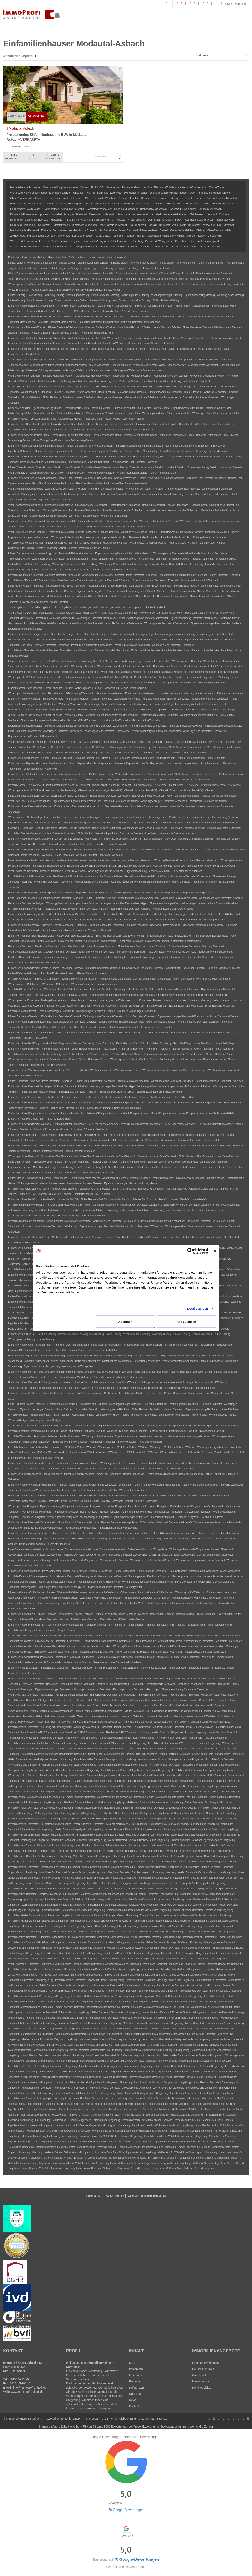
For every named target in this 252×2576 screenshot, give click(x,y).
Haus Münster (96, 650)
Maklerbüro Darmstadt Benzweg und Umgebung (133, 1947)
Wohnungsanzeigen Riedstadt (24, 919)
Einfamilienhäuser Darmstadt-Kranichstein (57, 1640)
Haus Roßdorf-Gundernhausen (192, 305)
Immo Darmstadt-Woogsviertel (109, 1549)
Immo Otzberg (119, 300)
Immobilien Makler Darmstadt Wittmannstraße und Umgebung (155, 2007)
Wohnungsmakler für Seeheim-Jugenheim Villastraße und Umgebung (129, 2130)
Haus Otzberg (35, 295)
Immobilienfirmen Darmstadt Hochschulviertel (162, 1694)
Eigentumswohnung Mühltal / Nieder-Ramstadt (102, 591)
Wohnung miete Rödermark (216, 1000)
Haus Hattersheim (159, 1032)
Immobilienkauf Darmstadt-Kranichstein (56, 1646)
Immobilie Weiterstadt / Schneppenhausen (174, 359)
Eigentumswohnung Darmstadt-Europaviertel (32, 736)
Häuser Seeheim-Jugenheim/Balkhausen (57, 451)
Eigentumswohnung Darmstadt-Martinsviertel (194, 618)
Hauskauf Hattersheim (35, 1038)
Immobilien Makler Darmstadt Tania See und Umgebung (172, 1845)
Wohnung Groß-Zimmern (61, 741)
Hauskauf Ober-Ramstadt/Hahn (25, 1350)
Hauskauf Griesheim (64, 392)
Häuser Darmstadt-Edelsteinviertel (75, 935)
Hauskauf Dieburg (46, 1334)
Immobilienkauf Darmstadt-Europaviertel (66, 725)
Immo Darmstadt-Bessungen (92, 634)
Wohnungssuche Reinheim (184, 1404)
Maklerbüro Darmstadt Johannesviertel (71, 1700)
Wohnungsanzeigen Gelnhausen (213, 978)
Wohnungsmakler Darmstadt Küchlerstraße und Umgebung (198, 1872)
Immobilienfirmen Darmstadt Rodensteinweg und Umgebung (87, 2007)
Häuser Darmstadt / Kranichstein (25, 661)
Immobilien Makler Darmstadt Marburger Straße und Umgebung (167, 1942)
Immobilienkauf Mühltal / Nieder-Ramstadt (195, 585)
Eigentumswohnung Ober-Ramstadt (71, 1167)
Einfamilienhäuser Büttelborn (23, 758)
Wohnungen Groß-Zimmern (207, 741)
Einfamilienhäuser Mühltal (70, 413)
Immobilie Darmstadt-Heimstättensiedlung (115, 569)
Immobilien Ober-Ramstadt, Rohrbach (88, 461)
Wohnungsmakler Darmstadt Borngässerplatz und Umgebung (171, 1759)
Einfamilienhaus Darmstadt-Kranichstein (56, 1651)
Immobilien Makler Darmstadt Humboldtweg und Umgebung (40, 1915)
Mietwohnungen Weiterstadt (99, 704)
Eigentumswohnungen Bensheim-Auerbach (211, 865)
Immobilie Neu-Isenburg (176, 1538)
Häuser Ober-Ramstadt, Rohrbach (151, 456)
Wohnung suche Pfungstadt (23, 1506)
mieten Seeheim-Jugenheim (60, 833)
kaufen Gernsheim (230, 1570)
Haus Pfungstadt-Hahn (58, 1118)
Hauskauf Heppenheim (127, 763)
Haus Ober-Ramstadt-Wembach (49, 483)
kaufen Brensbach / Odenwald (76, 844)
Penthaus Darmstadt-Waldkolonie (65, 1204)
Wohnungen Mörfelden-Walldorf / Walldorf (172, 1447)
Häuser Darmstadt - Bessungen (25, 1678)
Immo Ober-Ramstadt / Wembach (95, 526)
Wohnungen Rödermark (143, 1011)
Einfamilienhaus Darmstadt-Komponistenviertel (98, 278)
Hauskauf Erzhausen (81, 1667)
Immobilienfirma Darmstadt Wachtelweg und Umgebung (92, 1818)
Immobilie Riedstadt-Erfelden (34, 332)
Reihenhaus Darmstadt (20, 946)
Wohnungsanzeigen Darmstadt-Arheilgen (221, 898)
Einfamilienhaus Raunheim (86, 1048)
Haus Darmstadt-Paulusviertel (125, 1662)
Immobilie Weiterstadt (52, 693)
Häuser (91, 257)
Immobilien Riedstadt (98, 914)
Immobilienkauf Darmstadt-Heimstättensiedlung (163, 558)
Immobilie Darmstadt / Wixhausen (26, 1221)
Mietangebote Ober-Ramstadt (108, 1167)
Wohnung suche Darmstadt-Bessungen (173, 645)
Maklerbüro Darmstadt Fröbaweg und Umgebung (169, 1963)
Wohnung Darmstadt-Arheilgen (63, 903)
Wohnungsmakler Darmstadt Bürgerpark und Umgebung (65, 1813)
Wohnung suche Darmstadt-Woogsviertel (122, 1560)
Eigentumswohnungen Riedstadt (180, 914)
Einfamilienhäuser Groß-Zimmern (205, 747)
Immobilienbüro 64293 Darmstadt (39, 1732)
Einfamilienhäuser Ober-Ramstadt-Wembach (32, 478)
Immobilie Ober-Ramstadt (203, 1167)
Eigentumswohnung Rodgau (174, 1414)
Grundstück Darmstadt (100, 957)
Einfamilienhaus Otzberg (166, 300)
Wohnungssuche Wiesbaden (169, 1436)
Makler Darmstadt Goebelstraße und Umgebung (205, 2060)
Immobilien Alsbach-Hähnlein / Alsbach (121, 1054)
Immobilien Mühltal (18, 418)
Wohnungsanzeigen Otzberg (166, 295)
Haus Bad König (182, 1043)
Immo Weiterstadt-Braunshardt (160, 343)
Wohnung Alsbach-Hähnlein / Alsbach (180, 1059)
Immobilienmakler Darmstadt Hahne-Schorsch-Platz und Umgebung (204, 1791)
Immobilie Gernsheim (100, 1570)
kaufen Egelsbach (155, 607)
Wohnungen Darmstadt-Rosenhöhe (53, 881)
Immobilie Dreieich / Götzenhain (194, 1495)
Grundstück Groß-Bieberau (203, 1188)
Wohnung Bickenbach (55, 510)
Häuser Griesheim (30, 397)
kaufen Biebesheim (215, 1474)
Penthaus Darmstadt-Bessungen (51, 645)
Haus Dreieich (72, 467)
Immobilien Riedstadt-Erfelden (134, 327)
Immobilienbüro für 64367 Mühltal (192, 2120)
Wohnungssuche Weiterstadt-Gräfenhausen (112, 1592)
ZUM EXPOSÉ (101, 157)
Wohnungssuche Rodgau (222, 1414)
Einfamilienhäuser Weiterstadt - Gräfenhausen (185, 779)
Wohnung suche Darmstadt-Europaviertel (205, 731)
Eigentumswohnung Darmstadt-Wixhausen (64, 795)
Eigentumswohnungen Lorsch (62, 1463)
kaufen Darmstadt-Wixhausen (183, 795)
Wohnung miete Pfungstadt (36, 1511)
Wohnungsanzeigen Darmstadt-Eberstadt (75, 1021)
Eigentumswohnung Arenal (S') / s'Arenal (192, 790)
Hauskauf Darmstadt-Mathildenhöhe (140, 322)
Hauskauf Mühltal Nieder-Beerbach (39, 1377)
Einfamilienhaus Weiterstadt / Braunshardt (157, 1484)
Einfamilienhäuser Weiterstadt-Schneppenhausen (34, 1382)
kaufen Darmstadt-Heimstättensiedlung (29, 564)
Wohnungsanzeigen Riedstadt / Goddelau (162, 994)
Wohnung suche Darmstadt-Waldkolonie (44, 1210)
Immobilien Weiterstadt (169, 693)
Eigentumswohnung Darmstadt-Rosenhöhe (146, 881)
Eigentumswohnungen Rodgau (112, 1414)
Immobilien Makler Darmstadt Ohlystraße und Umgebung (120, 2087)
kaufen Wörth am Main (59, 1070)
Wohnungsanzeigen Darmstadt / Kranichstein (146, 661)
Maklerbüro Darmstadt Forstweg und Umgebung (99, 1856)
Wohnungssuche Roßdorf (88, 688)
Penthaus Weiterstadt (153, 698)
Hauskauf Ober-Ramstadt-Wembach (116, 478)
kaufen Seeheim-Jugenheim (128, 822)
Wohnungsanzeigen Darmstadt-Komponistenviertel (35, 284)
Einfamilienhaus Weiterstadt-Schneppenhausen (189, 1387)
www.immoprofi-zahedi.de (27, 2391)
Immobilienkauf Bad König (80, 1043)
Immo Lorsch (15, 1468)
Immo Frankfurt (229, 1425)
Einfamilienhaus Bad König (130, 1043)
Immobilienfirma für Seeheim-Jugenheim (119, 2109)
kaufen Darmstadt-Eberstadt (161, 1021)
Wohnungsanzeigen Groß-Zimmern (27, 741)
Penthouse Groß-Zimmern (70, 752)
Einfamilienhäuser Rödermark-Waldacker (30, 1124)
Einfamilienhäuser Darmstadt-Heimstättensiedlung (176, 564)
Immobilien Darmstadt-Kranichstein (115, 1635)
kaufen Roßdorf (123, 677)
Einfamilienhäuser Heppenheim (40, 768)
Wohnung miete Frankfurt (148, 1425)
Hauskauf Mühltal (93, 418)
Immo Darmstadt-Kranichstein (167, 1651)
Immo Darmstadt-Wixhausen (113, 806)
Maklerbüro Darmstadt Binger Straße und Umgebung (188, 1904)
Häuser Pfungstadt (110, 1511)
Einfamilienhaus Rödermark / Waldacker (77, 849)
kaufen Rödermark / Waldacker (156, 849)
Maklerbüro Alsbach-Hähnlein (39, 1716)
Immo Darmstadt (158, 946)
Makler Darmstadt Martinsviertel (111, 1700)
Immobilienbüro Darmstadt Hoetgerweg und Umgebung (160, 1920)
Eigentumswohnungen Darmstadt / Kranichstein (33, 671)
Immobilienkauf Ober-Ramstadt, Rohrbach (43, 461)
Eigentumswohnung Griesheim (165, 392)
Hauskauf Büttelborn (74, 758)
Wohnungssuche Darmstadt (182, 951)
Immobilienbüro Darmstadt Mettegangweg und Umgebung (39, 2098)
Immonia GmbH (70, 2418)
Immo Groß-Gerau (53, 1393)
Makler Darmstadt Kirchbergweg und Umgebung (150, 1818)
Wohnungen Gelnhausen (55, 984)
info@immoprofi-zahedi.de (30, 2387)
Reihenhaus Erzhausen (154, 1667)
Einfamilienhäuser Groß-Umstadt (25, 1237)
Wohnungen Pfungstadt (88, 1506)
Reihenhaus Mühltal (19, 408)
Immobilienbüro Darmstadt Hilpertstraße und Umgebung (57, 2017)
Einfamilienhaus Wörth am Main (208, 1070)
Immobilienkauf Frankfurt (44, 1431)
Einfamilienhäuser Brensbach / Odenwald (30, 838)
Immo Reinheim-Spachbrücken (159, 1102)
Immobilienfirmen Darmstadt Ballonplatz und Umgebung (162, 1775)
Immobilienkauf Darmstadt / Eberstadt (28, 580)
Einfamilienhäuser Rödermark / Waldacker (31, 849)
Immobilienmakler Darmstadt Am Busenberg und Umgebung (157, 2050)
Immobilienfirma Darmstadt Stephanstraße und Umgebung (136, 1974)
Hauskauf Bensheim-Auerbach (169, 865)
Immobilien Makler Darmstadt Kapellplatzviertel (214, 1694)
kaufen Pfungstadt (213, 1506)
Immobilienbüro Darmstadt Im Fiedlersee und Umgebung (210, 1990)
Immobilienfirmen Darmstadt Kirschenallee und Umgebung (100, 1942)
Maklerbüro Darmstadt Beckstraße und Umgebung (65, 2001)
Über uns (135, 2393)
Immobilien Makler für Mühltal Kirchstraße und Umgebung (184, 2168)
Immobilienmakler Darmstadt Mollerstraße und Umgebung (58, 2012)
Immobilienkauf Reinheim (93, 1404)
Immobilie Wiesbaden (19, 1436)
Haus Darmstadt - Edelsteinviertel (109, 1140)
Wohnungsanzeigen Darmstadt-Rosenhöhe (98, 881)
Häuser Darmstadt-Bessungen (24, 634)
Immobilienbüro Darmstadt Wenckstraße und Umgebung (108, 1969)
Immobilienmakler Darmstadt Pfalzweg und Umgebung (178, 1764)
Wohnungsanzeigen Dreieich (132, 472)
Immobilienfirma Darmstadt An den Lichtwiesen (167, 1705)
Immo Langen (167, 262)
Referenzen (136, 2387)
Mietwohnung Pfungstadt (197, 1511)
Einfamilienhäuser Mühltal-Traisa (25, 348)
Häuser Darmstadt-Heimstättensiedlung (29, 553)
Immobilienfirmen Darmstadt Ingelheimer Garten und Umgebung (135, 1770)
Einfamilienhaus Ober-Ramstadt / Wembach (127, 521)
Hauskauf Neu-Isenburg (32, 1544)
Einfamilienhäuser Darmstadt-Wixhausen (30, 806)
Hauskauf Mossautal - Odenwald (106, 924)
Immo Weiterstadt (125, 704)
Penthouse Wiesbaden (46, 1436)
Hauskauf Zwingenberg (87, 1361)
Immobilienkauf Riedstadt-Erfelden (97, 327)
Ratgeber (135, 2381)
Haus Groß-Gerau (161, 1393)
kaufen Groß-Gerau (207, 1393)
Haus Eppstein (185, 892)
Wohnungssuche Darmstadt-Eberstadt (198, 1021)
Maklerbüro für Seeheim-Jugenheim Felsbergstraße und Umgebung (154, 2163)
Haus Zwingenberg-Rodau (78, 440)
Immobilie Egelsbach (86, 607)
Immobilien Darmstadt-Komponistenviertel (125, 273)
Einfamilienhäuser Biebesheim (24, 1474)
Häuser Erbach (148, 1097)
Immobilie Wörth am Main (174, 1070)
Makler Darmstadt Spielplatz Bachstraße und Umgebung (138, 1840)
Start (132, 2362)
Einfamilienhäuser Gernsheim (24, 1570)
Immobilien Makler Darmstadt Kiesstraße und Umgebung (133, 1850)
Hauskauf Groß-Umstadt (118, 1237)
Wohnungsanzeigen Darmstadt (25, 951)
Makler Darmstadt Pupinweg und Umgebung (213, 1861)
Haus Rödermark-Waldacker (103, 1124)
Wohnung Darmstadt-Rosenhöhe (147, 876)
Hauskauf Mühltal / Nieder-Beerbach (78, 1619)
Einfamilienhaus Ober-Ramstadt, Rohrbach (134, 461)
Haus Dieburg (15, 1328)
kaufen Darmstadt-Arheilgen (94, 908)
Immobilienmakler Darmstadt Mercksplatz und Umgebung (171, 1926)
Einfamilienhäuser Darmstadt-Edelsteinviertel (119, 935)
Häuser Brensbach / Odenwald (159, 838)
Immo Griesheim (192, 392)
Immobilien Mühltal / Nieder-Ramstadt (65, 585)
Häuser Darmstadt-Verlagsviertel (74, 1522)
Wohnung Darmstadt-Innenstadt (25, 488)
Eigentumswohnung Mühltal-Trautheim (118, 715)
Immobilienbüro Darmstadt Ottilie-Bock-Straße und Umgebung (116, 2028)
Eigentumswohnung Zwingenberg (42, 1366)
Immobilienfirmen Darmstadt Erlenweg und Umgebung (99, 1920)
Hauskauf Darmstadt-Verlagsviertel (43, 1527)
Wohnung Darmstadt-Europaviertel (108, 725)
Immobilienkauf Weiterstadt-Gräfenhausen (146, 1597)
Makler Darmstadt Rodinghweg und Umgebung (142, 2093)
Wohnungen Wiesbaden (102, 1441)
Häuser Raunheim (182, 1048)
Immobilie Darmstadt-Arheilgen (25, 908)
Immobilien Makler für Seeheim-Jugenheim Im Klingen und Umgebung (94, 2082)
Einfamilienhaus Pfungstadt (137, 1511)
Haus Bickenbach (31, 510)
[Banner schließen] (214, 1250)
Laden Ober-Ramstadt (231, 1167)
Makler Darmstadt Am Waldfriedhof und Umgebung (76, 1990)
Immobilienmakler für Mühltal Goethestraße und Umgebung (84, 2163)
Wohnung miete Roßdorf (21, 677)
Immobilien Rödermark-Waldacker (89, 1129)
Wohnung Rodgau (18, 1420)
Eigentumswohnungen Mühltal (187, 408)
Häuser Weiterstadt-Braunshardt (189, 338)
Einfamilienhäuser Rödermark (63, 1005)
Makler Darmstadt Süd (137, 1710)
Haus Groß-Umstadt (57, 1237)
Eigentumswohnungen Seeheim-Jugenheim (87, 822)
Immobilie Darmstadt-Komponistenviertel (98, 289)
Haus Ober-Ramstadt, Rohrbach (113, 456)
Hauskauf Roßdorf (103, 677)
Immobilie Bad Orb (68, 1199)
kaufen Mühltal (182, 413)
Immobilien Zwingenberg (147, 1361)
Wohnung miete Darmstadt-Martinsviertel (166, 623)
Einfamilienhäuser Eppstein (23, 892)
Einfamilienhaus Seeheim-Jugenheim (97, 833)
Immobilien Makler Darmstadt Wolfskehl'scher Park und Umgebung (184, 1743)
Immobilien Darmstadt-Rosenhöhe (64, 876)
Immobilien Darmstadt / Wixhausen (206, 1221)
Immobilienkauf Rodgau (144, 1414)
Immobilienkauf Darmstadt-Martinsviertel (46, 623)
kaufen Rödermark (118, 1011)
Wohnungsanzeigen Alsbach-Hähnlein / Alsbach (34, 1059)
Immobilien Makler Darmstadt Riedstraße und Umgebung (196, 1958)
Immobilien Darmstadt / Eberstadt (69, 580)
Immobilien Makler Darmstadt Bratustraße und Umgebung (58, 1985)
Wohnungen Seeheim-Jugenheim (105, 817)
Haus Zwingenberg (18, 1355)
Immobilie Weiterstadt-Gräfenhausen (57, 1597)
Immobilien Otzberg (139, 300)
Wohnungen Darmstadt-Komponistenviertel (143, 284)
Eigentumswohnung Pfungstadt (57, 1506)
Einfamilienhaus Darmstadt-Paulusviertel (193, 1657)
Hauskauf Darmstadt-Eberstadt (156, 1027)
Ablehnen (125, 1322)
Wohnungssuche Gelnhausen (24, 984)
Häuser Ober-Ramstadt (174, 1167)
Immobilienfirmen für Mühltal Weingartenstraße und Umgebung (117, 2168)
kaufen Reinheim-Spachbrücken (83, 1108)
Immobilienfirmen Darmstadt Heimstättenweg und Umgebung (54, 2087)
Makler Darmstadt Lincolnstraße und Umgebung (165, 1894)
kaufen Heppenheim (153, 763)
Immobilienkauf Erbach (125, 1097)
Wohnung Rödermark (33, 1005)
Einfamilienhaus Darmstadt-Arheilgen (131, 908)
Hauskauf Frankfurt (94, 1431)
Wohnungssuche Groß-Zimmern (127, 747)
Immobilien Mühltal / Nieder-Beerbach (115, 1614)
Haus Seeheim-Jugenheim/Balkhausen (102, 451)
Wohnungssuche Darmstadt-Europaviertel (107, 731)
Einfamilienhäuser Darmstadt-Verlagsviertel (31, 1522)
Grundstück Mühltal (43, 413)
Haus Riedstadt (16, 914)
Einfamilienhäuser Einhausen (24, 1533)
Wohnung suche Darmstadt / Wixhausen (114, 1221)
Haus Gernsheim (178, 1570)
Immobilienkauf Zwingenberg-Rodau (71, 435)
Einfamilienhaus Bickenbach (125, 505)
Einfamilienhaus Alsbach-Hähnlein (65, 531)
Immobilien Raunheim (158, 1048)
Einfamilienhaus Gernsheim (151, 1570)
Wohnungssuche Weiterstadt (199, 693)
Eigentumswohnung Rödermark (186, 1005)
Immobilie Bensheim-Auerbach (48, 865)
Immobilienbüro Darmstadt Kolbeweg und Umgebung (69, 1958)
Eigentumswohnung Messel (85, 1177)
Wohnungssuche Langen (144, 262)
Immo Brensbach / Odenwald (110, 844)
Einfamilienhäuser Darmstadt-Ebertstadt (72, 424)
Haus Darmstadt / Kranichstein (52, 666)
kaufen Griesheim (86, 392)
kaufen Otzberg (16, 300)
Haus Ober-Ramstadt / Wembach (57, 526)
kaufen (101, 257)
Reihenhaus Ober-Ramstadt (98, 1172)
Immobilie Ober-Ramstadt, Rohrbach (192, 456)
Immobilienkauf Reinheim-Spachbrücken (118, 1102)
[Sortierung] (220, 55)
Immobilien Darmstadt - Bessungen (106, 1689)
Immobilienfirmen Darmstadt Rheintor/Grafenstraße (202, 1721)
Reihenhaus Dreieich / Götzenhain (40, 1501)
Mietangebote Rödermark (55, 1000)
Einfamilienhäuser (18, 257)
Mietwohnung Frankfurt (206, 1425)
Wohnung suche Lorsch (183, 1468)
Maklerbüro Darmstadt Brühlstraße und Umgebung (132, 1953)
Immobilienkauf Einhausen (168, 1533)
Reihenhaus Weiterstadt (230, 693)
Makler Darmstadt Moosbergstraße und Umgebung (122, 2001)
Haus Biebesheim (52, 1474)
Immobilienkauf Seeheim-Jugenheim (165, 822)
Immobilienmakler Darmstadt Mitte (198, 1700)
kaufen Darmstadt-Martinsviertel (25, 628)
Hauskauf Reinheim (211, 1404)
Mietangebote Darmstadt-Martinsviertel (76, 612)
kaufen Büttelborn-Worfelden (48, 1151)
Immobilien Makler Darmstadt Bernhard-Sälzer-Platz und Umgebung (170, 1797)
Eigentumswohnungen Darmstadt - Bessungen (60, 1689)
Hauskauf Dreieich (175, 467)
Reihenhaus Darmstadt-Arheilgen (26, 903)
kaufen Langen (67, 262)
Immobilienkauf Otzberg (40, 300)
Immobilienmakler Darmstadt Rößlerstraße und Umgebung (39, 1824)
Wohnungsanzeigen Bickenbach (25, 505)
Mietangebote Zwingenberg (117, 1361)
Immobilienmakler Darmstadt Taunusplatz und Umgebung (105, 1759)
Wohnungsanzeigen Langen (42, 262)
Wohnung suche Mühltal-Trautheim (199, 715)
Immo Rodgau (199, 1414)
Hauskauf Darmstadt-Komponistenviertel (172, 273)
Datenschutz (146, 2418)
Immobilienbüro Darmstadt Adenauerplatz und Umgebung (104, 1867)
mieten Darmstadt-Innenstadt (123, 494)
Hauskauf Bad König (53, 1043)
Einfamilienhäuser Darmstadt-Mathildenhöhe (32, 316)
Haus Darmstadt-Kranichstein (95, 1646)
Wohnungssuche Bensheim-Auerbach (28, 871)
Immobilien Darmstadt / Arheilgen (38, 1091)
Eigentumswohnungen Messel (120, 1183)
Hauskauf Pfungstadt (211, 1517)
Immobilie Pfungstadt (114, 1506)
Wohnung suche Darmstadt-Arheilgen (138, 898)
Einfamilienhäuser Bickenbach (91, 505)
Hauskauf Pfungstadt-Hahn (133, 1113)
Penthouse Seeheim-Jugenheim (186, 817)
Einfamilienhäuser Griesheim (58, 397)
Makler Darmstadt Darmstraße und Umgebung (156, 1937)
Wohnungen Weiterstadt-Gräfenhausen (101, 1597)
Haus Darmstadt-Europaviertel (24, 731)
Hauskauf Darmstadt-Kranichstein (154, 1635)
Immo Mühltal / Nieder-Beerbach (75, 1614)
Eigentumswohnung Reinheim (201, 1409)
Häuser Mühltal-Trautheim (146, 720)
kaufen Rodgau (61, 1414)
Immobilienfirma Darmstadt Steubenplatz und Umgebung (71, 1953)
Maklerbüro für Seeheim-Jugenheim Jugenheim (120, 2103)
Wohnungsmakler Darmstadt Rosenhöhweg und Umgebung (123, 1985)
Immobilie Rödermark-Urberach (58, 973)
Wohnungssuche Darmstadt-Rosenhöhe (106, 876)
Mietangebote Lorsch (35, 1468)
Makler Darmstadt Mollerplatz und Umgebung (122, 1764)
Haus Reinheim (16, 1404)
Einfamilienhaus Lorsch (205, 1463)
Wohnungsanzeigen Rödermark (56, 1011)
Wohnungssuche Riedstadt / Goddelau (178, 989)
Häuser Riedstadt (108, 919)
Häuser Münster (210, 650)
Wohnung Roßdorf (168, 682)
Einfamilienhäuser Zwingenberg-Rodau (29, 435)
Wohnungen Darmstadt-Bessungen (134, 639)
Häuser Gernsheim (125, 1570)
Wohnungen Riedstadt (55, 919)
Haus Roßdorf (54, 682)
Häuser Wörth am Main (146, 1070)
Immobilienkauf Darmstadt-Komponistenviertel (76, 273)
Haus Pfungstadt (89, 1511)
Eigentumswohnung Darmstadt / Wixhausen (162, 1221)
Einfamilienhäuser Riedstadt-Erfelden (203, 327)
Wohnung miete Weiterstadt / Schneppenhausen (214, 365)
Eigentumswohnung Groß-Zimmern (166, 747)
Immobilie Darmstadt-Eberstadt (48, 1027)
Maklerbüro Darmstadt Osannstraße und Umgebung (149, 2060)
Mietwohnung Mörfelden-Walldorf (207, 375)
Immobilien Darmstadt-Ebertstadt (135, 429)
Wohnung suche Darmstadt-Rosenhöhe (189, 876)
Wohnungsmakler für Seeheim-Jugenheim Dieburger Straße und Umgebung (105, 2157)
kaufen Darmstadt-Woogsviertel (41, 1560)
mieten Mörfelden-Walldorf (44, 381)
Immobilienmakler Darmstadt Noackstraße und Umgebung (201, 2093)
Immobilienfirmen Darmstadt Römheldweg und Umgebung (74, 1931)
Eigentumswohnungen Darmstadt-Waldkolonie (189, 1204)
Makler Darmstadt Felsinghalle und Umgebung (141, 1791)
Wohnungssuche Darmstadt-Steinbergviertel (62, 1587)
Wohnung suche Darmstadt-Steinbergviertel (121, 1576)
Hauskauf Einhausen (120, 1533)
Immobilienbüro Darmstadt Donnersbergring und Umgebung (40, 1845)
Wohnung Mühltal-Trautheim (79, 715)
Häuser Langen (16, 262)
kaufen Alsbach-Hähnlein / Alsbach (216, 1054)
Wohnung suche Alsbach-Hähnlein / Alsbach (74, 1054)
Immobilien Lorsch (34, 1463)
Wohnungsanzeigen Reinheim (125, 1404)
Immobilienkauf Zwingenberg (82, 1355)
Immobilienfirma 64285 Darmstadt (132, 1727)
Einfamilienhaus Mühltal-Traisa (24, 354)
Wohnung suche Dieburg (136, 1334)
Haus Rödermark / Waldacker (71, 854)
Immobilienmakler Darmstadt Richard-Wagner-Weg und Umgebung (44, 2028)
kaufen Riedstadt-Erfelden (167, 327)
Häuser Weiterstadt (215, 704)
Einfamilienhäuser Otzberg (105, 295)
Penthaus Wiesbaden (150, 1441)
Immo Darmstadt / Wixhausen (147, 1226)
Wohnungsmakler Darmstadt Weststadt (195, 1716)
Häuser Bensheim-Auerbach (187, 871)
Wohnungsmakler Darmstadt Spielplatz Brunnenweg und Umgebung (99, 1877)
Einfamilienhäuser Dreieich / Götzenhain (115, 1495)
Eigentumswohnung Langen (93, 262)
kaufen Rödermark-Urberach (23, 973)
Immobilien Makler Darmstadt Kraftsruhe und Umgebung (119, 1786)
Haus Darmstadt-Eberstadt (82, 1027)
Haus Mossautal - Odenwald (23, 930)
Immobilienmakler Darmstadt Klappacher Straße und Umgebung (89, 1980)
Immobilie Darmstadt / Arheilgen (194, 1086)
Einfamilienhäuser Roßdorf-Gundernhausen (31, 305)
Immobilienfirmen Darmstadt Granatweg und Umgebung (182, 2028)
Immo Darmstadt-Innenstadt (156, 494)
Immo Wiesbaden (127, 1441)
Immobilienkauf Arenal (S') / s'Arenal (111, 785)
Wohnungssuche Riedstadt (41, 914)
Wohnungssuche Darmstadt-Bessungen (43, 639)
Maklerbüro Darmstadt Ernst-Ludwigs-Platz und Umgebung (53, 1926)
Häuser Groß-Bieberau (150, 1188)
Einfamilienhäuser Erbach (22, 1097)
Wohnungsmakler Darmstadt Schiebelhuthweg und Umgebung (197, 1915)
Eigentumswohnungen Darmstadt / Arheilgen (219, 1081)
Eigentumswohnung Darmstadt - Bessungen (185, 1689)
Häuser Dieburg (46, 1339)
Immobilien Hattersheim (218, 1032)
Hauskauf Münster (18, 655)
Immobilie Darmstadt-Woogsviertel (81, 1554)
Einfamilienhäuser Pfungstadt (186, 1506)
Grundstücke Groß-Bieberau (94, 1188)
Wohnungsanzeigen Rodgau (45, 1420)
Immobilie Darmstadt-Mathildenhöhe (57, 322)
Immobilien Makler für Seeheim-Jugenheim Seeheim (67, 2109)
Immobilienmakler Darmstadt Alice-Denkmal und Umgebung (54, 1754)
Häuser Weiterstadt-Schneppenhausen (51, 1387)
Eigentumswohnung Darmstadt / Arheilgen (159, 1091)
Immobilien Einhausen (95, 1533)
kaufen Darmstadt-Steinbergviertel (57, 1581)
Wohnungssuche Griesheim (36, 392)
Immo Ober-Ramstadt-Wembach (129, 483)
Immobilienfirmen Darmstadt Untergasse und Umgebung (103, 2098)
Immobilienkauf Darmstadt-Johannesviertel (219, 1296)
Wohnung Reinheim (172, 1409)
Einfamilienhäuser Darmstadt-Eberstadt (29, 1021)
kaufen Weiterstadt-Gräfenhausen (148, 1603)
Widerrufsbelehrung (123, 2418)
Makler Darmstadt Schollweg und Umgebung (209, 1802)
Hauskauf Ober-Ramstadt (104, 1161)
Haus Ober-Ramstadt (19, 1161)
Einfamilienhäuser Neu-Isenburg (89, 1538)
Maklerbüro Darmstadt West (125, 1705)
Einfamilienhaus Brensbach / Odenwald (76, 838)
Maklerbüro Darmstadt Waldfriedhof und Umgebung (86, 1791)
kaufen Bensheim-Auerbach (95, 860)
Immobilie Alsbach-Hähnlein (176, 537)
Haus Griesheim (106, 392)
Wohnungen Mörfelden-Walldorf (170, 375)
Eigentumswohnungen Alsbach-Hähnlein (181, 531)
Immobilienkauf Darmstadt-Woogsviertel (29, 1565)
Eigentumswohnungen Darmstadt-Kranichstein (107, 1640)
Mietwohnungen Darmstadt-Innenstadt (84, 494)
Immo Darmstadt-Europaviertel (185, 725)
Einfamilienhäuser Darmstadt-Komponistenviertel (91, 284)
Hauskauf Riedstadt (190, 919)
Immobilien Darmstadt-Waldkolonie (87, 1210)
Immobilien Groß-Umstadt (200, 1237)
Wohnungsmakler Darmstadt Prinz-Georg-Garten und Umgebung (186, 1834)
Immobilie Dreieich (76, 472)
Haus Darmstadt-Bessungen (208, 639)
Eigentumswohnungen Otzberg (71, 300)
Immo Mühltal (144, 408)
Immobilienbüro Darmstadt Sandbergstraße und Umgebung (139, 1910)
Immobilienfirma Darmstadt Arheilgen (28, 1700)
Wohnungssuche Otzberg (135, 295)
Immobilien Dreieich (231, 467)
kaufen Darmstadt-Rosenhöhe (188, 881)
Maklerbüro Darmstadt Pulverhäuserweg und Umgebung (133, 2077)
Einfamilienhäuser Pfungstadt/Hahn (27, 1624)
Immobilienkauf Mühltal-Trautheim (203, 709)
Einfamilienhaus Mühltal (76, 408)
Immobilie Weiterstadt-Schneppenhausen (139, 1387)
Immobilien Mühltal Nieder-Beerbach (125, 1377)
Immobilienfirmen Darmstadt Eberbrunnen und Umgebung (168, 1867)
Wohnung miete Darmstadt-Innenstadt (41, 494)
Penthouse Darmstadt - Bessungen (63, 1678)
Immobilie (61, 257)
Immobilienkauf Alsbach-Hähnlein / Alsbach (85, 1059)
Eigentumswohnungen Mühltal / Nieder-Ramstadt (183, 596)
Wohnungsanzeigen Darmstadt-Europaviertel (156, 731)
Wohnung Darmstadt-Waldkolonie (172, 1210)
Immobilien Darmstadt (72, 946)
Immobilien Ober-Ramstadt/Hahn (71, 1344)
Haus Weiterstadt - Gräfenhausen (140, 779)
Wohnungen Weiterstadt (127, 698)
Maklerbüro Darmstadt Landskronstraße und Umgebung (153, 2023)
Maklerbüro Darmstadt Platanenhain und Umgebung (155, 1802)
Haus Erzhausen (130, 1667)
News (132, 2400)
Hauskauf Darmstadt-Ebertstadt (152, 424)
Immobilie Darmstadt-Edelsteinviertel (181, 941)
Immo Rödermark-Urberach (68, 968)
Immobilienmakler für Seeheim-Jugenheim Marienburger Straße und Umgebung (162, 2141)
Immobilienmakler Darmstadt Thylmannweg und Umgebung (203, 1840)
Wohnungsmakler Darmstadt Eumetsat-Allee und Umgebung (40, 1861)
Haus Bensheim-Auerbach (22, 860)
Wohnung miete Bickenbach (84, 515)
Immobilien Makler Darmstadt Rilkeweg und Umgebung (38, 1920)
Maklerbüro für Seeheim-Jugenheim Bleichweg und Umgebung (86, 2120)
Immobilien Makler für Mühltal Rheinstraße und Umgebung (175, 2136)
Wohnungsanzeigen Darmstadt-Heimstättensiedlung (60, 558)
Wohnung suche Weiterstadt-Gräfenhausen (198, 1592)
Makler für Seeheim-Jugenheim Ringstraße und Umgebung (85, 2141)
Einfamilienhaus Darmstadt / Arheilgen (94, 1081)
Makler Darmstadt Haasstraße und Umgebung (191, 2077)
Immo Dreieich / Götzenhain (108, 1501)
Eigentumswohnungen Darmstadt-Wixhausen (77, 801)
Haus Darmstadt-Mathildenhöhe (122, 316)
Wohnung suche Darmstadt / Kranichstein (123, 671)
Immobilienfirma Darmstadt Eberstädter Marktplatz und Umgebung (133, 1813)
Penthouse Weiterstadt (77, 698)
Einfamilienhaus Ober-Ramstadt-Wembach (162, 478)
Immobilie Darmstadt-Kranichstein (206, 1646)
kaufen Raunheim (203, 1048)
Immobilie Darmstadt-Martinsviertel (123, 623)
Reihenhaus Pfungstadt (65, 1511)
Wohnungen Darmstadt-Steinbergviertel (98, 1581)
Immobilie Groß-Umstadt (146, 1237)
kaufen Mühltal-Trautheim (125, 709)
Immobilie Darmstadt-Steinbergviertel (28, 1576)
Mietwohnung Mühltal (19, 413)
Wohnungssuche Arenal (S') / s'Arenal (66, 790)
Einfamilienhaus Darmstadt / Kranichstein (175, 666)
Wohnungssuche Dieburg (22, 1339)
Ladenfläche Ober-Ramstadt (120, 1156)
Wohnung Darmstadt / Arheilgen (71, 1086)
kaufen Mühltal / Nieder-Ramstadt (136, 596)
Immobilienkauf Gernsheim (203, 1570)
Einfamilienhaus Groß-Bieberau (60, 1188)
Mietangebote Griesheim (110, 397)
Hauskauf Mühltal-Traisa (161, 348)
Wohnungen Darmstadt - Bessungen (210, 1684)
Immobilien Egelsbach (41, 607)
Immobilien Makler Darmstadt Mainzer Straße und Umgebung (190, 2055)
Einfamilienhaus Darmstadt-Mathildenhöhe (201, 316)
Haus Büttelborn (121, 758)
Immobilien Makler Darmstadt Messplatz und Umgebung (202, 1770)
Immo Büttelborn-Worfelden (80, 1151)
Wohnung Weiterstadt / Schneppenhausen (31, 359)
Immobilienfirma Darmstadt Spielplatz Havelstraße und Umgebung (122, 1904)
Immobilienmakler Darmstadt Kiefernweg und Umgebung (109, 2039)
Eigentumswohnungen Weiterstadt (210, 698)
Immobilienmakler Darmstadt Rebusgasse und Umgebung (118, 1883)
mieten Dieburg (182, 1334)
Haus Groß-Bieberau (176, 1188)
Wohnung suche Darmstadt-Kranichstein (30, 1635)
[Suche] (166, 3)
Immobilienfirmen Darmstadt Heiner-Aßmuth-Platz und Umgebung (194, 1754)
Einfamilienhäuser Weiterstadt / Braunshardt (31, 1484)
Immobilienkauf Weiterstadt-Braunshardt (44, 343)
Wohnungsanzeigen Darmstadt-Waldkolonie (31, 1215)
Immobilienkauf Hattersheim (79, 1032)
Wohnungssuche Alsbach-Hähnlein (149, 542)
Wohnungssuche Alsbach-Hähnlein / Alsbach (134, 1059)
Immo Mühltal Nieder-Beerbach (151, 1371)
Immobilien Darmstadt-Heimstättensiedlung (113, 558)
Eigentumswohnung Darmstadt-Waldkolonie (81, 1215)
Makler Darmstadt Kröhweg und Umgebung (219, 1856)
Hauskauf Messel (92, 1183)
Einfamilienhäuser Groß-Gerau (24, 1393)
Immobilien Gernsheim (75, 1570)
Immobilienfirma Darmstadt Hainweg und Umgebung (104, 1861)
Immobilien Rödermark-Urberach (102, 968)
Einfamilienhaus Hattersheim (23, 1032)
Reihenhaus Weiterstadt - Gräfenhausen (168, 774)
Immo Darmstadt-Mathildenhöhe (159, 316)
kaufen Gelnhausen (183, 978)
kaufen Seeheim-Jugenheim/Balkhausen (186, 445)
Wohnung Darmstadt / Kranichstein (100, 661)
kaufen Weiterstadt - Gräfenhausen (58, 779)
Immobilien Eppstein (121, 892)
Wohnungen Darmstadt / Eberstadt (199, 580)
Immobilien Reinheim (87, 1409)
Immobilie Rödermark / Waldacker (193, 849)
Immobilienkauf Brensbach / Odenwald (120, 838)
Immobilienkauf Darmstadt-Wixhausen (109, 795)
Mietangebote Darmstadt (127, 957)
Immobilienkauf (38, 257)
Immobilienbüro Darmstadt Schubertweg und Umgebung (71, 1850)
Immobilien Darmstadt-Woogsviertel (79, 1560)
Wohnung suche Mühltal (205, 413)
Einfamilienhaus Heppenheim (24, 763)
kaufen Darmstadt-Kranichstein (132, 1651)
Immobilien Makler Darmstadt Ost (90, 1705)
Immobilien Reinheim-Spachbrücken (44, 1108)
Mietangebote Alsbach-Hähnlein (210, 537)
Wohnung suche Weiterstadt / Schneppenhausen (159, 365)
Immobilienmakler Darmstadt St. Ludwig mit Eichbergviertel (40, 1727)
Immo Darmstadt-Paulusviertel (91, 1662)
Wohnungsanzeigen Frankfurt (55, 1425)
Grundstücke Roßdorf (145, 677)
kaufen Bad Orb (47, 1199)
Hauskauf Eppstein (164, 892)
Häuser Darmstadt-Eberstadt (23, 1016)
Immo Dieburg (113, 1334)
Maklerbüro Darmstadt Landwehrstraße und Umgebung (38, 2050)
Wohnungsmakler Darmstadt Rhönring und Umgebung (37, 1775)
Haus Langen (134, 268)
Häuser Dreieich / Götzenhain (141, 1501)
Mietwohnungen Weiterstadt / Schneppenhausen (34, 370)
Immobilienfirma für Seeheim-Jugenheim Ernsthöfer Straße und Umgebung (188, 2157)
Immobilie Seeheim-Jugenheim (204, 822)
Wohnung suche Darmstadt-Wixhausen (29, 801)
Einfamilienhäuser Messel (190, 1177)
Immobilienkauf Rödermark (22, 1011)
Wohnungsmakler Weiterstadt (73, 1716)
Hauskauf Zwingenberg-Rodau (212, 435)
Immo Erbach (166, 1097)
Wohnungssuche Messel (115, 1177)
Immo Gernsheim (51, 1570)
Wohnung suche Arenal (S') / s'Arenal (221, 785)
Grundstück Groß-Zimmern (137, 752)
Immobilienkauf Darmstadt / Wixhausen (56, 1226)
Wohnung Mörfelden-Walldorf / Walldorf (181, 1452)
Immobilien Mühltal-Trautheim (94, 709)
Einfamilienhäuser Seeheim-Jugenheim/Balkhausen (36, 445)
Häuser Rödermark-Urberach (92, 973)
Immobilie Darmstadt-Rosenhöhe (26, 876)
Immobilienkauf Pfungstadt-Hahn (98, 1113)
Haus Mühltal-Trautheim (21, 709)
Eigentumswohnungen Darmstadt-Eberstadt (180, 1016)
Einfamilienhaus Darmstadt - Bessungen (167, 1684)
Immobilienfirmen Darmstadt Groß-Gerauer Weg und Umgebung (120, 2055)
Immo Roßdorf (138, 688)
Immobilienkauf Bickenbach (84, 510)
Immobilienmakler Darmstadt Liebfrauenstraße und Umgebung (160, 1856)
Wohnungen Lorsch (77, 1468)
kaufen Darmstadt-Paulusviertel (152, 1657)
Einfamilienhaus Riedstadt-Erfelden (27, 327)
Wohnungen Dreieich (152, 467)
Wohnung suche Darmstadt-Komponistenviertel (204, 278)
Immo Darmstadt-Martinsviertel (86, 623)
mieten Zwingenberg (62, 1361)
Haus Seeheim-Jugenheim (106, 828)
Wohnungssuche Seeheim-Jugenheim (28, 817)
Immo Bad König (105, 1043)
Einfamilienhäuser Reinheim (62, 1404)
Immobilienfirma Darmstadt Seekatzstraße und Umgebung (39, 1856)
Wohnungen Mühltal (134, 418)
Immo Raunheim (224, 1048)
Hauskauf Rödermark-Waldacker (216, 1124)
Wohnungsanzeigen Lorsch (136, 1468)
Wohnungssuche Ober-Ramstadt (63, 1172)
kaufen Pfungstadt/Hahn (99, 1624)
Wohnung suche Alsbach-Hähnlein (26, 531)
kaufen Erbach (46, 1097)
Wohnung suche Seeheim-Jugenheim (42, 822)
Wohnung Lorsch (89, 1463)
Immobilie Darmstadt (44, 957)
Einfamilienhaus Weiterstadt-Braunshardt (30, 338)
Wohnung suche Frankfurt (178, 1425)
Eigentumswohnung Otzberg (199, 295)
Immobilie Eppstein (98, 892)
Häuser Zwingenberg (213, 1355)
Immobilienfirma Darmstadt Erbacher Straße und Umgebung (174, 2012)
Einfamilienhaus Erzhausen (23, 1667)
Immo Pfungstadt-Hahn (191, 1113)
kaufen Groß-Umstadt (227, 1237)
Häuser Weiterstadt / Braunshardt (199, 1484)
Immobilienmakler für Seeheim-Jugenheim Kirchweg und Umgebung (93, 2125)
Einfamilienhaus (77, 257)
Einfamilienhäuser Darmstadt (184, 946)
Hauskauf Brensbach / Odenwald (195, 838)
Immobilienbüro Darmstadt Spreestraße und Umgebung (69, 1872)
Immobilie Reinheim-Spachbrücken (122, 1108)
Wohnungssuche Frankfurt (22, 1425)
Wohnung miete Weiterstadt (152, 704)
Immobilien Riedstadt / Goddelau (37, 994)
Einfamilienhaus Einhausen (224, 1533)
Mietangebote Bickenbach (59, 505)
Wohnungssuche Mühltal (99, 413)
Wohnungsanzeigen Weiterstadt (39, 704)
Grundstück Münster (47, 650)
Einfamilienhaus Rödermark (220, 1005)
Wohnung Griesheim (215, 392)
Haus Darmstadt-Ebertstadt (101, 429)
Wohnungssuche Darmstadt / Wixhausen (68, 1221)
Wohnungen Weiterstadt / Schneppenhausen (87, 370)
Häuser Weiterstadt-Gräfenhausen (26, 1592)
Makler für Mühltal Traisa (156, 2109)
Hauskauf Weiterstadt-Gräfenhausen (67, 1592)
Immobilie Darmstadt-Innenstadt (182, 488)
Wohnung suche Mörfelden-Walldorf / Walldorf (43, 1452)
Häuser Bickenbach (111, 510)
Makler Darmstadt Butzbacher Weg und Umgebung (49, 2039)
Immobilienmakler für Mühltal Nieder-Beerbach (147, 2120)
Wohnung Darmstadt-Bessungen (132, 645)
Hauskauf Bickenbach (154, 505)
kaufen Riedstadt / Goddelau (73, 994)
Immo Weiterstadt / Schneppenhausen (128, 359)
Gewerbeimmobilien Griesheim (141, 397)
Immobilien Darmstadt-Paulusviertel (75, 1657)
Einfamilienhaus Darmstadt (132, 946)
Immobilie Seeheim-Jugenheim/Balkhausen (89, 445)
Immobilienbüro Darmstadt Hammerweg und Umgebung (69, 1770)
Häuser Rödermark (163, 1000)
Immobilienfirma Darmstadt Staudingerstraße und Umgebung (157, 2033)
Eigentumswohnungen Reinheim (37, 1409)
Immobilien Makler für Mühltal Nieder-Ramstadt (95, 2114)
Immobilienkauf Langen (53, 268)
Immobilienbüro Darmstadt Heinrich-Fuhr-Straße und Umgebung (188, 2066)
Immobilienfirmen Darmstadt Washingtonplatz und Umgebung (99, 1797)
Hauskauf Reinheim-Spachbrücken (75, 1102)
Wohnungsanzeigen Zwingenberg (180, 1361)
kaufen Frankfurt (138, 1431)
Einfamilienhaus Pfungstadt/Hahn (66, 1624)
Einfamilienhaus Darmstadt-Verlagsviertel (162, 1522)
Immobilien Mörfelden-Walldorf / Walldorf (74, 1447)
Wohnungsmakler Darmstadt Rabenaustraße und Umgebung (169, 1996)
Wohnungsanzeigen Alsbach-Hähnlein (106, 537)
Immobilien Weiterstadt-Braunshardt (122, 343)
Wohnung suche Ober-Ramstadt (25, 1172)
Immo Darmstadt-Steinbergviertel (193, 1581)
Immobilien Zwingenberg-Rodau (176, 435)
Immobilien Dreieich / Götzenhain (157, 1495)
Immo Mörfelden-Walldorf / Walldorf (139, 1452)
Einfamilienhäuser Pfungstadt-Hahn (27, 1113)
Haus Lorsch (15, 1463)
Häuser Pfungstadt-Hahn (163, 1113)
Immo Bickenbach (156, 510)
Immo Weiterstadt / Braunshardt (115, 1484)
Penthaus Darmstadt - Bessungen (40, 1684)
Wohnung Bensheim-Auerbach (170, 860)
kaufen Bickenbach (134, 510)
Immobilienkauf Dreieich (126, 467)
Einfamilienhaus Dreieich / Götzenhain (28, 1495)
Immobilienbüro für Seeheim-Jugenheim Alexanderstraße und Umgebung (136, 2147)
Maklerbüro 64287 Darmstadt (168, 1727)
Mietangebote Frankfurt (211, 1431)
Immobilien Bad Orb (120, 1199)
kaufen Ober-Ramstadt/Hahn (217, 1344)
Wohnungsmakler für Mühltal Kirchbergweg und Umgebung (58, 2130)
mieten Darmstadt (203, 957)
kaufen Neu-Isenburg (58, 1544)
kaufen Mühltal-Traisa (217, 348)
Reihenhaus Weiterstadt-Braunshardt (74, 338)
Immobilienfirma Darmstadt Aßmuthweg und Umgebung (71, 2077)
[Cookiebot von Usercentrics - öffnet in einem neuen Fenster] (190, 1251)
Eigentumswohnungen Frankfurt (115, 1425)
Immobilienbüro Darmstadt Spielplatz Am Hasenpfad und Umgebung (188, 1883)
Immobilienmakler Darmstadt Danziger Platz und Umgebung (40, 1807)
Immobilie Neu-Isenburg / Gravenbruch (29, 1269)
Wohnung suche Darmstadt (44, 962)
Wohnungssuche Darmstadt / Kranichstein (194, 661)
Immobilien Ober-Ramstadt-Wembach (89, 483)
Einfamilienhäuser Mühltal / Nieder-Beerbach (32, 1614)
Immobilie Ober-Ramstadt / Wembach (136, 526)
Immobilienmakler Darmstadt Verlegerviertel (99, 1710)
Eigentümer (136, 2375)
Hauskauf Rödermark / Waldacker (119, 849)
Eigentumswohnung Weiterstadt (186, 704)
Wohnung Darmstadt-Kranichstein (131, 1646)
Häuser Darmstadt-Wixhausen (148, 795)
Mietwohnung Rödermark (84, 1000)
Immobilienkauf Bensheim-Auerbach (58, 860)
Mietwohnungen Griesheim (132, 392)
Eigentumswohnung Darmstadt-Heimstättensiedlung (123, 553)
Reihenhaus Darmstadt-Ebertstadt (114, 424)
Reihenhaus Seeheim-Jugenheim (187, 828)
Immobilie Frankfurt (18, 1431)
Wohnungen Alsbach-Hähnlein (67, 537)
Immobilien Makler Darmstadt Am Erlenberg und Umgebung (186, 2017)
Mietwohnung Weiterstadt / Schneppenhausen (80, 359)
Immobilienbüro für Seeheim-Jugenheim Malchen (174, 2103)
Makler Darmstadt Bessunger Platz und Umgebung (126, 1737)
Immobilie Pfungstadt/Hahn (59, 1630)
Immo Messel (60, 1177)
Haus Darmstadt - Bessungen (143, 1689)
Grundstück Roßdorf (122, 682)
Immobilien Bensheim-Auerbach (68, 871)
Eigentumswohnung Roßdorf (201, 677)
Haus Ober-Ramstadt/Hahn (102, 1350)
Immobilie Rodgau (18, 1414)
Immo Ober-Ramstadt (77, 1161)
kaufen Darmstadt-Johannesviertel (26, 1296)
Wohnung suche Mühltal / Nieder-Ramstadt (152, 591)
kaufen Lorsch (57, 1468)
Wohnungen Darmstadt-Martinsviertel (97, 618)
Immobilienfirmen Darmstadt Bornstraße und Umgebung (203, 1910)
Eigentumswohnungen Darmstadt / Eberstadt (183, 575)
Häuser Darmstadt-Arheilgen (100, 898)
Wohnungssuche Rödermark (23, 1000)
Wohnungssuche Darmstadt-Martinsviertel (30, 612)
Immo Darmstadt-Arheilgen (96, 903)
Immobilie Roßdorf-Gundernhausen (76, 305)
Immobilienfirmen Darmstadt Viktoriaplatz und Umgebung (165, 1807)
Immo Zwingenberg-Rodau (107, 435)
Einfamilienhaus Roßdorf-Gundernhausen (125, 311)
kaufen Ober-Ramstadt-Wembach (77, 478)
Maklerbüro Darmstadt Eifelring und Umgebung (47, 1780)
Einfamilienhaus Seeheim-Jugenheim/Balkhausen (152, 451)
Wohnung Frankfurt (117, 1431)
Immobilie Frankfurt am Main (23, 1285)
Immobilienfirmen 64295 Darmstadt (78, 1732)
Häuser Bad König (202, 1043)
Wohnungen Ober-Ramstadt (23, 1156)
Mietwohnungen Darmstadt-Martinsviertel (161, 612)
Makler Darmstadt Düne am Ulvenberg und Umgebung (56, 1883)
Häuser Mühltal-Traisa (110, 348)
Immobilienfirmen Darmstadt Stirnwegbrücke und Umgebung (107, 1845)
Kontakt (134, 2406)
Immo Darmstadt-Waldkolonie (208, 1210)
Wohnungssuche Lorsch (113, 1463)
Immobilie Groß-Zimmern (167, 752)
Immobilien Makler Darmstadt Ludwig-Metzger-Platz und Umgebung (112, 1834)
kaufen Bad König (224, 1043)
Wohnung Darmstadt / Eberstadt (62, 575)
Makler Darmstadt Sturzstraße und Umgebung (116, 2012)
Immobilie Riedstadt (230, 914)
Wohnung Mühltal (101, 408)
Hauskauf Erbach (102, 1097)
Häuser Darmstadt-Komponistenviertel (28, 273)
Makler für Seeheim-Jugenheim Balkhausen (69, 2103)
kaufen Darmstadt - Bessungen (126, 1684)
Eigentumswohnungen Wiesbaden (133, 1436)
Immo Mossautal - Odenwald (178, 924)
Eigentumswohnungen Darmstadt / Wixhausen (104, 1226)
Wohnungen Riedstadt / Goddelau (62, 989)
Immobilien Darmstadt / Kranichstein (167, 671)
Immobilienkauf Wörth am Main (90, 1070)
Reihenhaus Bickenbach (214, 510)
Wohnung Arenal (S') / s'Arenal (151, 790)
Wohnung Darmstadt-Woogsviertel (42, 1554)
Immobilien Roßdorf (145, 682)
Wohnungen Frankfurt (84, 1425)
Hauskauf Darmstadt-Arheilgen (60, 908)
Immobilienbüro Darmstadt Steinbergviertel (113, 1694)
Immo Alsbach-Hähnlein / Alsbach (48, 1064)
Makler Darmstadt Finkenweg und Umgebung (185, 1947)
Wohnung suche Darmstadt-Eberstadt (103, 1016)
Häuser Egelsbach (110, 607)
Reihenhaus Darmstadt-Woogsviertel (147, 1549)
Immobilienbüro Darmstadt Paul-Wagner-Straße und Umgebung (176, 2039)
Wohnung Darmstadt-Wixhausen (121, 801)
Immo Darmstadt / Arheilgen (57, 1081)
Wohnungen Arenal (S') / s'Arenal (26, 790)
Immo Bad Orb (200, 1199)
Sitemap (162, 2418)
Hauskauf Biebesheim (191, 1474)
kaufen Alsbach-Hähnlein (212, 542)
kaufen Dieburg (222, 1334)
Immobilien (136, 2369)
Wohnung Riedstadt (214, 919)
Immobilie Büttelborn (143, 758)
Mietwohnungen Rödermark (90, 1011)
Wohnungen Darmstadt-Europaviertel (63, 731)
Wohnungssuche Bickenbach (183, 510)
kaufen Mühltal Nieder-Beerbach (114, 1371)
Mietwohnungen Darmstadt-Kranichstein (205, 1640)
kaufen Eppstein (48, 892)
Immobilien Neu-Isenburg (56, 1538)
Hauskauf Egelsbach (133, 607)
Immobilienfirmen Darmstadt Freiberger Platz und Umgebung (41, 1834)
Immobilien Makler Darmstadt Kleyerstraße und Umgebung (103, 1996)
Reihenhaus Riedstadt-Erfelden (97, 332)
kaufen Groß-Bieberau (124, 1188)
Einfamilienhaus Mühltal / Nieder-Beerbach (123, 1619)
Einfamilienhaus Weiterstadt (140, 693)
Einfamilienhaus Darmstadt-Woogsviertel (168, 1560)
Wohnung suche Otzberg (230, 295)
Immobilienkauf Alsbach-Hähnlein (26, 542)
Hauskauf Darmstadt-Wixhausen (218, 795)
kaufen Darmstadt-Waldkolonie (101, 1204)
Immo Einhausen (143, 1533)
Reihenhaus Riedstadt (132, 919)
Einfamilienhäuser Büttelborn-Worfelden (29, 1145)
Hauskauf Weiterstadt (178, 698)
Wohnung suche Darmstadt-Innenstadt (65, 488)
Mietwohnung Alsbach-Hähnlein (222, 531)
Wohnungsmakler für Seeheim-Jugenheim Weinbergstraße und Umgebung (162, 2114)
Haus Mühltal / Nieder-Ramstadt (25, 585)
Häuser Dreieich (17, 467)
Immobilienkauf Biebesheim (79, 1474)
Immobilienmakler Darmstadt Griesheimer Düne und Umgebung (161, 1780)
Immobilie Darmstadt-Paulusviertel (54, 1662)
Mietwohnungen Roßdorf (32, 682)
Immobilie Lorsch (138, 1463)
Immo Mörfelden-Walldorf (155, 381)
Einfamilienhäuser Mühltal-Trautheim (56, 709)
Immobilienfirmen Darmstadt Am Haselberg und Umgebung (132, 1958)
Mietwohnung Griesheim (140, 386)
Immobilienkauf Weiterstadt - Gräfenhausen (81, 774)
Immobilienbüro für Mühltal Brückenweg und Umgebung (52, 2168)
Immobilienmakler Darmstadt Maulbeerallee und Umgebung (73, 1910)
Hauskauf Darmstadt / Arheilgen (117, 1091)
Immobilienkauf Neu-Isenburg (206, 1538)
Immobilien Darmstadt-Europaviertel (223, 725)
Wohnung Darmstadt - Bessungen (193, 1678)
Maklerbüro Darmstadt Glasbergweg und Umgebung (109, 1894)
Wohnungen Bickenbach (114, 515)
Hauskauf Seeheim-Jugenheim (67, 817)
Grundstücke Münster (117, 650)
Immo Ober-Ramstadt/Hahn (106, 1344)
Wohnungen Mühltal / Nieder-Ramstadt (149, 585)
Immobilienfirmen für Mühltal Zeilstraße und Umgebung (65, 2147)
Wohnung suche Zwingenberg (78, 1366)
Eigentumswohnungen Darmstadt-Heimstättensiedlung (61, 569)
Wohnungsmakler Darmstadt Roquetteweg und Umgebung (39, 1963)
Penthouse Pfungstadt (33, 1517)
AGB (105, 2418)
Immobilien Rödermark (132, 1005)
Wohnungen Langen (79, 268)
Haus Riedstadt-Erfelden (65, 332)
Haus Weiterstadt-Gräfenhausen (110, 1603)
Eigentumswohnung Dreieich (202, 467)
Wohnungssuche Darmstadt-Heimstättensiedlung (179, 553)
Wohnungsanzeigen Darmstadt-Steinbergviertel (147, 1581)
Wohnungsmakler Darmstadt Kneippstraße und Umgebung (106, 1915)
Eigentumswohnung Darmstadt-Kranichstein (158, 1640)
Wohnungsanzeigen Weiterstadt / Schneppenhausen (58, 365)
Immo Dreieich (54, 467)
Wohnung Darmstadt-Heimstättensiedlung (74, 564)
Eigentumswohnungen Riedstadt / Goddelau (114, 994)
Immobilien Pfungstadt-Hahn (63, 1113)
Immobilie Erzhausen (222, 1667)
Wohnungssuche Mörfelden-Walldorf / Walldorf (123, 1447)
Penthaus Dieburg (202, 1334)
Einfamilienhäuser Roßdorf (58, 688)
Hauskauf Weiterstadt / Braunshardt (77, 1484)
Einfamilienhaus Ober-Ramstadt (195, 1156)
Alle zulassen (186, 1322)
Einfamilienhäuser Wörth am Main (26, 1070)
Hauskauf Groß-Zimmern (177, 741)
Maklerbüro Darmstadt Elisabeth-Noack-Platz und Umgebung (203, 1813)
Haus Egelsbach (18, 607)
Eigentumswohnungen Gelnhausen (152, 978)
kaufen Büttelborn (165, 758)
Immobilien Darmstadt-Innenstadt (106, 488)
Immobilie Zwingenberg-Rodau (140, 435)
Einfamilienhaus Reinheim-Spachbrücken (200, 1102)
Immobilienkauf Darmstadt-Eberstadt (118, 1027)
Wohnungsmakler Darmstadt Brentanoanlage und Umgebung (185, 1786)
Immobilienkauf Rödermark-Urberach (185, 968)
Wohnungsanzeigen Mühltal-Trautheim (162, 709)
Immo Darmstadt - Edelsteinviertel (120, 1134)
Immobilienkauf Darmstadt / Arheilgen (78, 1091)
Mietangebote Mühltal (70, 418)
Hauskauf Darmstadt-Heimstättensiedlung (213, 558)
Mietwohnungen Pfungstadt (94, 1517)
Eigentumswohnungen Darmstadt (97, 951)
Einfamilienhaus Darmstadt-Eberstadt (61, 1016)
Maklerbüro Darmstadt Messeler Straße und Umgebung (85, 2093)
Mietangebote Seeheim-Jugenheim (177, 833)
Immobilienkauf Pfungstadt (168, 1511)
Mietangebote (200, 2381)
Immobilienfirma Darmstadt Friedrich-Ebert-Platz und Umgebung (184, 1824)
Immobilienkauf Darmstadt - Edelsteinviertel (152, 1140)
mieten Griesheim (85, 397)
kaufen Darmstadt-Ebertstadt (186, 424)
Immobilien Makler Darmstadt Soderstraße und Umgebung (138, 1931)
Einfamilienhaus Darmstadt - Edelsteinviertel (32, 1134)
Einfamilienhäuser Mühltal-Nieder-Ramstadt (31, 1247)
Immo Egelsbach (64, 607)
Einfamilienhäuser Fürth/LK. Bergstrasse (30, 1258)
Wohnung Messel (148, 1183)
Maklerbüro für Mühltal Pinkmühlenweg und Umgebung (187, 2152)
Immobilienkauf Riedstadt (71, 914)
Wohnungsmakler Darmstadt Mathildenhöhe (153, 1700)
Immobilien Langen (28, 268)
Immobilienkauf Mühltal (218, 408)
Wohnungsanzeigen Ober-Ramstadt (178, 1161)
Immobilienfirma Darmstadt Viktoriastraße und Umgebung (39, 1937)
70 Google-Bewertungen (125, 2510)
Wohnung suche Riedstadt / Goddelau (135, 989)
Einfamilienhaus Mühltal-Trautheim (159, 715)
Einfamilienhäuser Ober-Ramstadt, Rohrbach (32, 456)
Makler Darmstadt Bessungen (72, 1694)
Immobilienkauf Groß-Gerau (134, 1393)
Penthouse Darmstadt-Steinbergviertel (167, 1576)
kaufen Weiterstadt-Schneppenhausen (94, 1387)
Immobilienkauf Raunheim (55, 1048)
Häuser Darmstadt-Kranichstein (169, 1646)
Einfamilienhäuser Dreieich (96, 467)
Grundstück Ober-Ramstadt (48, 1161)
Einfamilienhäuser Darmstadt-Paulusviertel (31, 1657)
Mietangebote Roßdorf (171, 677)
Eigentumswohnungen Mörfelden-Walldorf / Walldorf (36, 1457)
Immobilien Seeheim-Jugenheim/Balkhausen (139, 445)
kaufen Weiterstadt (101, 698)
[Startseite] (31, 14)
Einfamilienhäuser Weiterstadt (24, 698)
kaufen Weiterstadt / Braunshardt (82, 1490)
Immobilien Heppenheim (55, 763)
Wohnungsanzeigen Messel (32, 1183)
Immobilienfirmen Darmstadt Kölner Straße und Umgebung (120, 2017)
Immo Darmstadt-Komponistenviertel (187, 284)
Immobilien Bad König (159, 1043)
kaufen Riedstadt (121, 914)
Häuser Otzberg (16, 295)
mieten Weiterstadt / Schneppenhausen (110, 365)
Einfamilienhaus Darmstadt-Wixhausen (75, 806)
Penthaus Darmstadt (19, 957)
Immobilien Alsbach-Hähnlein (94, 548)
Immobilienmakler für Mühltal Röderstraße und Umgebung (111, 2136)
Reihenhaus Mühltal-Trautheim (45, 715)
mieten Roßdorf (188, 682)
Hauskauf (120, 257)
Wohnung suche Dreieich (101, 472)
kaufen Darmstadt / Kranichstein (62, 661)
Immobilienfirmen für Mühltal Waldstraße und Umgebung (162, 2125)
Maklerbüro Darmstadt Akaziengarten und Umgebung (68, 1737)
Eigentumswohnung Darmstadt (215, 951)
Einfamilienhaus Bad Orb (94, 1199)
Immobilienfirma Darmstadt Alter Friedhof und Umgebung (168, 1877)
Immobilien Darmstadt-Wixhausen (149, 806)
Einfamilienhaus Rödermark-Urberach (142, 968)
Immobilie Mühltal (230, 413)
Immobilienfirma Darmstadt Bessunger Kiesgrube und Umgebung (43, 1894)
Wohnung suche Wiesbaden (97, 1436)
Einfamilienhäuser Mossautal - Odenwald (30, 924)
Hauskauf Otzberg (100, 300)
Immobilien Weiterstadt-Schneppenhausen (139, 1382)
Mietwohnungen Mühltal (43, 418)
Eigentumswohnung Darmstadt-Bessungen (90, 639)
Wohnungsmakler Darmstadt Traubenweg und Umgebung (203, 1931)
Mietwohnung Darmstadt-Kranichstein (74, 1635)
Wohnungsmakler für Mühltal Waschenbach (44, 2114)
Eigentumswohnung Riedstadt (162, 919)
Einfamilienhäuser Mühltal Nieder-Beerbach (31, 1371)
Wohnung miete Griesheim (22, 386)
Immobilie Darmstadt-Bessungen (173, 639)
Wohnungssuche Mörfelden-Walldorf (190, 381)
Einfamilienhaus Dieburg (21, 1334)
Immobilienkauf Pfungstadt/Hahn (25, 1630)
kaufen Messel (57, 1183)
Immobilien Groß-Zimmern (40, 752)
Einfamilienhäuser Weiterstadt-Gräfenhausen (193, 1603)
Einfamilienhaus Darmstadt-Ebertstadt (28, 424)
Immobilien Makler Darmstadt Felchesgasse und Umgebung (168, 2098)
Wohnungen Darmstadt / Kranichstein (91, 666)
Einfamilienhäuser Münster (145, 650)
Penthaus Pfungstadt (187, 1517)
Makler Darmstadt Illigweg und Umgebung (220, 1963)
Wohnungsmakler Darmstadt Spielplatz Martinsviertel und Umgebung (110, 1824)
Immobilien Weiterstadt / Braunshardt (43, 1490)
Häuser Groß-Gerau (184, 1393)
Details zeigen (197, 1308)
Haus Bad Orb (160, 1199)
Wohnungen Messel (163, 1177)
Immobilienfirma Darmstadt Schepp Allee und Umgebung (99, 1775)
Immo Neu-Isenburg (150, 1538)
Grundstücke (200, 2375)
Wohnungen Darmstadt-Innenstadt (144, 488)
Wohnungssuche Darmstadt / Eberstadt (103, 575)
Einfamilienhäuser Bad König (23, 1043)
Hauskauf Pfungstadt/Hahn (190, 1624)
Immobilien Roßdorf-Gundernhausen (154, 305)
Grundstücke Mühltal (123, 408)
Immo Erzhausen (178, 1667)
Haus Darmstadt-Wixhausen (23, 795)
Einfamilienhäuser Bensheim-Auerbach (130, 865)
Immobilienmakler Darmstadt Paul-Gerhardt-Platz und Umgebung (191, 1737)
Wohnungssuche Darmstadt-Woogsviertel (124, 1554)
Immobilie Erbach (81, 1097)
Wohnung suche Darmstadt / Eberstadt (110, 580)
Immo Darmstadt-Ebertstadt (219, 424)
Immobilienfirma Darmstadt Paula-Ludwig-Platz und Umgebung (91, 1802)
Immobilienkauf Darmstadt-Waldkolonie (141, 1204)
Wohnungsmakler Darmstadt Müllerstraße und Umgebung (146, 2044)
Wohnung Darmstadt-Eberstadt (223, 1016)
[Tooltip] (161, 2437)
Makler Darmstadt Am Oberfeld (53, 1721)
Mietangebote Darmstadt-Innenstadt (52, 499)
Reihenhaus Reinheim (155, 1404)
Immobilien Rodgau (40, 1414)
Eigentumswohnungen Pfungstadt (129, 1517)
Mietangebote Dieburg (92, 1334)
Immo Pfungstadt (137, 1506)
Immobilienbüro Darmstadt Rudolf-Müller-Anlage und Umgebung (42, 1743)
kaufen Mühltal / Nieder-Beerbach (156, 1614)
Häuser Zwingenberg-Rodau (47, 440)
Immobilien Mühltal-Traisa (190, 348)
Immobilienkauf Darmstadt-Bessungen (91, 645)
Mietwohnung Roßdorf (116, 688)
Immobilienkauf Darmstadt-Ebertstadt (64, 429)
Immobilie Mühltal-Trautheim (114, 720)
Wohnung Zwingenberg (146, 1355)
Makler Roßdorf (26, 1721)
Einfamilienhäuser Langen (157, 268)
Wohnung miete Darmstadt (71, 957)
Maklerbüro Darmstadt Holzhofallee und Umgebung (78, 1840)
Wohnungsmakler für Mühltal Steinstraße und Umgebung (62, 2152)
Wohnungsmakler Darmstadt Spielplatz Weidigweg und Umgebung (202, 1888)
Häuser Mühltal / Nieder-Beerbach (38, 1619)
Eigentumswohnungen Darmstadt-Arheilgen (173, 903)
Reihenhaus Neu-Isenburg (123, 1538)
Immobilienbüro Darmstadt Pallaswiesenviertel (148, 1721)
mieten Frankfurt (158, 1431)
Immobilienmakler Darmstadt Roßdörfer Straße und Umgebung (42, 1969)
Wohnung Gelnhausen (83, 984)
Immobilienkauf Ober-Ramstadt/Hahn (143, 1344)
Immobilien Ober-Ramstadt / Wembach (81, 521)
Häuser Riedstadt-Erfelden (62, 327)
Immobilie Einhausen (196, 1533)
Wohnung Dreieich (18, 472)
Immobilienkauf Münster (21, 650)
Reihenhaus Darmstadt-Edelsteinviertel (139, 941)
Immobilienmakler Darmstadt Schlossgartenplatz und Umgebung (140, 1829)
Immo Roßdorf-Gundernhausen (84, 311)
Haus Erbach (63, 1097)
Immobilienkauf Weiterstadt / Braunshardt (124, 1490)
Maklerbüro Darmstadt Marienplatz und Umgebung (69, 1764)
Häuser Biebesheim (133, 1474)
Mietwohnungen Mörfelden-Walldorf (132, 375)
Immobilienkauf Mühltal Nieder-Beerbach (82, 1377)
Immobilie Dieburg (68, 1334)
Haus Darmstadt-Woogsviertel (24, 1549)
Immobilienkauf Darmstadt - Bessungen (151, 1678)
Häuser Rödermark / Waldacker (106, 854)
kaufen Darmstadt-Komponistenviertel (50, 278)
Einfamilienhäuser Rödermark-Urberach (29, 968)
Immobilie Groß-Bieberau (33, 1194)
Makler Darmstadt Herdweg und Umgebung (184, 1953)
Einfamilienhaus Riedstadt (83, 919)
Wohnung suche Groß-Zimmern (104, 752)
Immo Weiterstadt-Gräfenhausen (155, 1592)
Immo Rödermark (141, 1000)
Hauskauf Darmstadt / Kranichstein (132, 666)
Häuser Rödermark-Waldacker (180, 1124)
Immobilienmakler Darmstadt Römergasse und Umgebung (39, 1867)
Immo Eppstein (203, 892)
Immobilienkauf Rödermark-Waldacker (141, 1124)
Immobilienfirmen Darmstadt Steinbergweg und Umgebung (132, 1872)
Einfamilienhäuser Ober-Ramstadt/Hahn (29, 1344)
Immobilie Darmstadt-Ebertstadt (25, 429)
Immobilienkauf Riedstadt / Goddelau (207, 994)
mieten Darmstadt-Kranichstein (97, 1651)
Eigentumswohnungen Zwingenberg (180, 1355)
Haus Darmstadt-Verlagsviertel (80, 1527)
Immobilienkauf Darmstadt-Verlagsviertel (115, 1522)
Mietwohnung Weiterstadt (79, 693)
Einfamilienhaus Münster (73, 650)
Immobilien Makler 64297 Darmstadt (118, 1732)
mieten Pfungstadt (158, 1506)
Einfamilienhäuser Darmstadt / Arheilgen (30, 1086)
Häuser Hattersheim (136, 1032)
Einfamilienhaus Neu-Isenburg (24, 1538)
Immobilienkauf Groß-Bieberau (24, 1188)
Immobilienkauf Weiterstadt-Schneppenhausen (89, 1382)
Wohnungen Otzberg (77, 295)
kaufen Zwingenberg (212, 1361)
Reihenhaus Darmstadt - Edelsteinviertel (162, 1134)
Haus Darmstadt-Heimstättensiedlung (73, 553)
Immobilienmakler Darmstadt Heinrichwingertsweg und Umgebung (142, 1990)
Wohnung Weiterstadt (70, 704)
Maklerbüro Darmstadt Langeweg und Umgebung (160, 1861)
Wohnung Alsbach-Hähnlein (62, 548)
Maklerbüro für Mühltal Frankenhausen (192, 2109)
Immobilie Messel (215, 1177)
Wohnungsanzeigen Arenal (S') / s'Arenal (111, 790)
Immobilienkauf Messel (39, 1177)
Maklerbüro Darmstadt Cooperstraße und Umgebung (100, 1937)
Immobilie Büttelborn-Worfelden (70, 1145)
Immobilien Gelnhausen (47, 978)
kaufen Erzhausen (199, 1667)
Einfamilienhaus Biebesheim (161, 1474)
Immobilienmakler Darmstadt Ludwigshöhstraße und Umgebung (42, 2066)
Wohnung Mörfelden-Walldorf (24, 375)
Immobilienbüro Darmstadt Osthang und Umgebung (36, 1797)
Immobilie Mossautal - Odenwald (143, 924)
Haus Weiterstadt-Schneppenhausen (183, 1382)
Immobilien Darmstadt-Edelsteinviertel (95, 941)
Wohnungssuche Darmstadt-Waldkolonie (130, 1210)
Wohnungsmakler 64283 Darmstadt (93, 1727)
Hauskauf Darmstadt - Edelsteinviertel (198, 1140)
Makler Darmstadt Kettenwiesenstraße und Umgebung (214, 2023)
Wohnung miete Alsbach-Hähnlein (139, 531)
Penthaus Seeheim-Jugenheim (224, 828)
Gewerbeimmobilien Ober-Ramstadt (157, 1156)
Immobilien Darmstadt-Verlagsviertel (118, 1527)
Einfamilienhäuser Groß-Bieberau (92, 1194)
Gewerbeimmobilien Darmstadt (60, 951)
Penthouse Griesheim (207, 397)
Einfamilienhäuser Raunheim (23, 1048)
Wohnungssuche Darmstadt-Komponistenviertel (151, 278)
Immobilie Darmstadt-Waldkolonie (26, 1204)
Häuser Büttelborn (51, 758)
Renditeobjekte (201, 2387)
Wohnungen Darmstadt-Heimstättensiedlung (123, 564)
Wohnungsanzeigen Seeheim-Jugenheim (145, 828)
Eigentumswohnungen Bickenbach (48, 515)
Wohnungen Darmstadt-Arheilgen (179, 898)
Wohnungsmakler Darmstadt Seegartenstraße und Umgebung (157, 2071)
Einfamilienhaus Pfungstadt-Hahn (26, 1118)
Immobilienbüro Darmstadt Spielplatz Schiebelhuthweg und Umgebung (83, 1899)
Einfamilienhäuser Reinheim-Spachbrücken (31, 1102)
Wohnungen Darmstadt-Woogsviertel (189, 1549)
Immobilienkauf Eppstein (72, 892)
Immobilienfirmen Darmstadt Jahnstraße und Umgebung (171, 1969)
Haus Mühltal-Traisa (135, 348)
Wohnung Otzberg (54, 295)
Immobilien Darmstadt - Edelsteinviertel (79, 1134)
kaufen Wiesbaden (70, 1436)
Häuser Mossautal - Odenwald (57, 930)
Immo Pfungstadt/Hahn (219, 1624)
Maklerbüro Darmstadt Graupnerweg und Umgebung (198, 1974)
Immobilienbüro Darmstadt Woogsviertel (48, 1705)
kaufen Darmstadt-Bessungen (59, 634)
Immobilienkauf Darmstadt (131, 951)
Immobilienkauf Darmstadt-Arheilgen (218, 903)
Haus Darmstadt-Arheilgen (22, 898)
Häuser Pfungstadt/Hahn (160, 1624)
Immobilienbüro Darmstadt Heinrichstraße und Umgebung (53, 2055)
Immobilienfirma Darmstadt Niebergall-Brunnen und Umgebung (91, 1748)
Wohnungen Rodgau (83, 1414)
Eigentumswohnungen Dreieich (47, 472)
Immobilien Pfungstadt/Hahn (130, 1624)
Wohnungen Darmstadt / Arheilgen (156, 1086)
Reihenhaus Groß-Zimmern (34, 747)
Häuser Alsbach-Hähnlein (183, 542)
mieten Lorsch (183, 1463)
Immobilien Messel (140, 1177)
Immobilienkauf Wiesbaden (36, 1441)
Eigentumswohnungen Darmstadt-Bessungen (173, 634)
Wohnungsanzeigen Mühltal (157, 413)
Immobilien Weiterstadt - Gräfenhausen (213, 774)
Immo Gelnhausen (107, 984)
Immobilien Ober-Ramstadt (88, 1156)
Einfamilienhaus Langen (211, 262)
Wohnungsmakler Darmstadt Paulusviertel (30, 1694)
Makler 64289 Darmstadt (199, 1727)
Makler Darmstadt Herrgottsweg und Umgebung (34, 1818)
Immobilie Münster (172, 650)
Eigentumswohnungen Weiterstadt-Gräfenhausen (64, 1603)
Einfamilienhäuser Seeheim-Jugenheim (146, 817)
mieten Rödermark (156, 1005)
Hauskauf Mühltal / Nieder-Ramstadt (107, 585)
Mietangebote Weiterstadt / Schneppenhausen (138, 370)
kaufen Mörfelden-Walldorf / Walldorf (224, 1452)
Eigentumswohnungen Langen (108, 268)
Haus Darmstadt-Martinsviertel (201, 612)
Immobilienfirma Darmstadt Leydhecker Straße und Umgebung (107, 1963)
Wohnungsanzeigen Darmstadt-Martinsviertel (143, 618)
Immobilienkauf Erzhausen (54, 1667)
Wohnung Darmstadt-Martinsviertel (118, 612)
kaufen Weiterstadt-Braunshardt (153, 338)
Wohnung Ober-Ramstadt (214, 1161)
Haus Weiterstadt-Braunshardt (84, 343)
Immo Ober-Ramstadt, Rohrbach (76, 456)
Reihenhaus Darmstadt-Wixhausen (208, 801)
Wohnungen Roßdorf (98, 682)
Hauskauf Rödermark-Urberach (223, 968)
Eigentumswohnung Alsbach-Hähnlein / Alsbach (170, 1054)
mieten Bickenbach (178, 505)
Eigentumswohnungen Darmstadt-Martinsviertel (216, 623)
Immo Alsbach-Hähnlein (88, 542)
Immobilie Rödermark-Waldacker (51, 1129)
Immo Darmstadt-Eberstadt (140, 1016)
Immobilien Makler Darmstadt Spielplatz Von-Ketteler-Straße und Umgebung (123, 1888)
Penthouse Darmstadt (47, 946)
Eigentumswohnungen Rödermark (99, 1005)
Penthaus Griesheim (166, 386)
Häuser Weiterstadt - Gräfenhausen (126, 774)
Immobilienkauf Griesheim (80, 386)
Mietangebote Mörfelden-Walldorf (93, 375)
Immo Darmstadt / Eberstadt (141, 575)
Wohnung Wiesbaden (198, 1436)
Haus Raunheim (111, 1048)
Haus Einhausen (72, 1533)
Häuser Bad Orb (142, 1199)
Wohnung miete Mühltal (127, 413)
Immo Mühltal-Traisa (57, 348)
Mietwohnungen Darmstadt (101, 946)
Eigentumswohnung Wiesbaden (70, 1441)
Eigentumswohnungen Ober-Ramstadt (29, 1167)
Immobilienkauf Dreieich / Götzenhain (71, 1495)
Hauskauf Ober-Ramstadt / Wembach (213, 521)
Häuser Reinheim (229, 1409)
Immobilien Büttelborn (99, 758)
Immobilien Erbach (185, 1097)
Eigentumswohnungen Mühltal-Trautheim (43, 720)
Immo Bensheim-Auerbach (203, 860)
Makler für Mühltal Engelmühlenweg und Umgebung (50, 2136)
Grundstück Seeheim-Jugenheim (39, 828)
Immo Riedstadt (208, 914)
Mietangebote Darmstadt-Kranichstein (205, 1651)
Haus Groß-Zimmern (89, 741)
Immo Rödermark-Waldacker (69, 1124)
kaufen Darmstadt (225, 957)
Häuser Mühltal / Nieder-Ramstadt (56, 591)
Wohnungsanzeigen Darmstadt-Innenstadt (195, 494)
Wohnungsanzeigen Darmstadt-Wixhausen (164, 801)
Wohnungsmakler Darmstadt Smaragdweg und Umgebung (70, 1974)
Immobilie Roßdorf (74, 682)
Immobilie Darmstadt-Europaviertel (148, 725)
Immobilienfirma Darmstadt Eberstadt (111, 1716)
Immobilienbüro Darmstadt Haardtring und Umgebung (104, 1807)
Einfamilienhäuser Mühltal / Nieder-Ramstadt (44, 601)
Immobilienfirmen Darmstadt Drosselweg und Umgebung (38, 1996)
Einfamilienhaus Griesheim (110, 386)
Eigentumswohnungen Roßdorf (25, 688)
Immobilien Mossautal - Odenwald (94, 930)
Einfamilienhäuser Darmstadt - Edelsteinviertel (64, 1140)
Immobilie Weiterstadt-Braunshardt (115, 338)
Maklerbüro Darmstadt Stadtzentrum (152, 1716)
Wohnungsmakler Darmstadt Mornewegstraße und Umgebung (199, 1850)
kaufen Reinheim (36, 1404)
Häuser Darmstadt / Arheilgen (24, 1081)
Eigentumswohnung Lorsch (104, 1468)
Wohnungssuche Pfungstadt (62, 1517)
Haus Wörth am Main (120, 1070)
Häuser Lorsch (160, 1468)
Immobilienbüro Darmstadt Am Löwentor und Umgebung (207, 1829)
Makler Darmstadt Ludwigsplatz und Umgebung (113, 1926)
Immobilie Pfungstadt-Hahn (220, 1113)
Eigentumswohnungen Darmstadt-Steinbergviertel (115, 1587)
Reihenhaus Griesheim (51, 386)
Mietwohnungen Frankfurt (183, 1431)
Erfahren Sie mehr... (151, 1915)
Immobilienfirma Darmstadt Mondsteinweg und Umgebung (87, 2060)
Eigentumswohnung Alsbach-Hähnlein (28, 537)
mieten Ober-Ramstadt (227, 1156)
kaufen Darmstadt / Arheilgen (133, 1081)
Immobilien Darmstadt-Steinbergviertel (211, 1576)
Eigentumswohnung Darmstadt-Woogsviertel (216, 1560)
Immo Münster (192, 650)
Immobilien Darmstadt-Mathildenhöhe (99, 322)
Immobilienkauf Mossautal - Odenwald (216, 924)
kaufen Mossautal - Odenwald (70, 924)
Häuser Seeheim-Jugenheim (74, 828)
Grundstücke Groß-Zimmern (66, 747)
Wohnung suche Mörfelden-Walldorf (120, 381)
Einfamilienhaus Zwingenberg (116, 1355)
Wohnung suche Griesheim (194, 386)
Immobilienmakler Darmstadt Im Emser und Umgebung (212, 1937)
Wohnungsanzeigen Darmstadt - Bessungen (84, 1684)
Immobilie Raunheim (133, 1048)
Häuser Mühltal (113, 418)
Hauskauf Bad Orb (180, 1199)
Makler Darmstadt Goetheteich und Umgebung (100, 1780)
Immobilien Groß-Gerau (104, 1393)
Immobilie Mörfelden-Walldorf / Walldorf (29, 1447)
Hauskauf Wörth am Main (28, 1075)
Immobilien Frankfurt (71, 1431)
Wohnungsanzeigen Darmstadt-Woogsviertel (67, 1549)
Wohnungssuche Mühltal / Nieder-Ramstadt (51, 596)
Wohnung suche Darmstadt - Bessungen (106, 1678)
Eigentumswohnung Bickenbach (207, 505)
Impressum (93, 2418)
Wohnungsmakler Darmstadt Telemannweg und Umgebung (185, 2087)
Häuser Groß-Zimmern (96, 747)
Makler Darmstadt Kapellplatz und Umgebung (79, 1829)
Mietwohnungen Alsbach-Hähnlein (26, 548)
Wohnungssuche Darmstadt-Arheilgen (173, 908)
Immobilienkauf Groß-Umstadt (24, 1242)
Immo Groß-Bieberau (60, 1194)
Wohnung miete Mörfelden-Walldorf (80, 381)
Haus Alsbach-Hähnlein (115, 542)
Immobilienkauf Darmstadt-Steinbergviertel (73, 1576)
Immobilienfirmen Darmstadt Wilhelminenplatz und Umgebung (113, 1743)
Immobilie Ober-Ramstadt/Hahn (182, 1344)
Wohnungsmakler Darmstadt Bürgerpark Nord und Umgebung (173, 1732)
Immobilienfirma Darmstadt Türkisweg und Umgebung (208, 2044)
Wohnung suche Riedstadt (147, 914)
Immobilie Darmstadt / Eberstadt (25, 575)
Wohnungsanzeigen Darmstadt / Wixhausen (189, 1226)
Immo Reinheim (65, 1409)
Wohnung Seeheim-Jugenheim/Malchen (30, 1312)
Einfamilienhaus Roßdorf (78, 677)
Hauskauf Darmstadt (181, 957)
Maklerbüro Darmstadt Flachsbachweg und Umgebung (207, 1818)
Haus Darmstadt (156, 951)
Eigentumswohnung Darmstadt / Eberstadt (155, 580)
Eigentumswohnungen (206, 2362)
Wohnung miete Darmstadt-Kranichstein (196, 1635)
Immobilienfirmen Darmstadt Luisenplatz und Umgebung (153, 1899)
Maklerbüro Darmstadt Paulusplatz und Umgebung (154, 1748)
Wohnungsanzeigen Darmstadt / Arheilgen (112, 1086)
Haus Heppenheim (103, 763)
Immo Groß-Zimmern (194, 752)
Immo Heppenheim (80, 763)
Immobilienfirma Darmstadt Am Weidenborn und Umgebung (189, 1985)
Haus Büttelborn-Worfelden (216, 1145)
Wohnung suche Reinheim (115, 1409)
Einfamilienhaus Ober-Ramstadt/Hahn (65, 1350)
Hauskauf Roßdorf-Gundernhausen (46, 311)
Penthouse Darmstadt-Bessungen (128, 634)
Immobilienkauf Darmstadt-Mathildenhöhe (80, 316)
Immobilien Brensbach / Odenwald (39, 844)
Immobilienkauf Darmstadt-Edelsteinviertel (168, 935)
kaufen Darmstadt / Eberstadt (224, 575)
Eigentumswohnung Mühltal (47, 408)
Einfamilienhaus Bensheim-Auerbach (87, 865)
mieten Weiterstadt (52, 698)
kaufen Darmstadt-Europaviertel (25, 725)
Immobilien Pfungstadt (162, 1517)
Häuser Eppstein (143, 892)
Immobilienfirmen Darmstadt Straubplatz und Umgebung (57, 1786)
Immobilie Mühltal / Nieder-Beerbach (195, 1614)
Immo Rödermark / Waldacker (37, 854)
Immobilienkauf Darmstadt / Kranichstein (221, 666)
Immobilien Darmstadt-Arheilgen (130, 903)
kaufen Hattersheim (51, 1032)
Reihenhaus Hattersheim (109, 1032)
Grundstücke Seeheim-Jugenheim (138, 833)
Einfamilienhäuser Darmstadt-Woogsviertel (172, 1554)
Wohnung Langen (186, 262)
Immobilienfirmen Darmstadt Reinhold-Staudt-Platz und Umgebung (44, 1888)
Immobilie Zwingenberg (36, 1361)
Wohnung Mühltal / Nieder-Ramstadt (96, 596)
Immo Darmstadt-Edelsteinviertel (211, 935)
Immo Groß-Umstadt (173, 1237)
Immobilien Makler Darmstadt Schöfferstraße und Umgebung (79, 2044)
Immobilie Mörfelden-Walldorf (57, 375)
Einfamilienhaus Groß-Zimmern (119, 741)
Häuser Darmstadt (18, 962)
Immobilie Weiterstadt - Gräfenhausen (99, 779)
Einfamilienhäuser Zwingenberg (48, 1355)
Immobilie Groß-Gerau (77, 1393)
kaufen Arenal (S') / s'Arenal (184, 785)
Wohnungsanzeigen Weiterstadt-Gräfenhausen (196, 1597)
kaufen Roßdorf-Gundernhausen (115, 305)
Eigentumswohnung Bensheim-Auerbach (147, 871)
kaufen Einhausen (51, 1533)
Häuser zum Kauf (203, 2369)
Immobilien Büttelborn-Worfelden (106, 1145)
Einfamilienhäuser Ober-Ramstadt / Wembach (33, 521)
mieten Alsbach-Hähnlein (59, 542)
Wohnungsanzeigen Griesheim (177, 397)
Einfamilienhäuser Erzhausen (24, 1673)
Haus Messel (74, 1183)
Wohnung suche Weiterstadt (23, 693)
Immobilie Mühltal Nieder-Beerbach (76, 1371)
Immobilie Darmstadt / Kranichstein (80, 671)
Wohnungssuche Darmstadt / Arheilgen (172, 1081)
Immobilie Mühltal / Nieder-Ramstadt (197, 591)
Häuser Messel (16, 1177)
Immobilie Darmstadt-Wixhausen (187, 806)
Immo (110, 257)
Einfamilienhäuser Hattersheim (187, 1032)
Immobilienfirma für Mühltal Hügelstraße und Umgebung (125, 2152)
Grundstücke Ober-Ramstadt (56, 1156)
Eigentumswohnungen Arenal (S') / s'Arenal (66, 785)
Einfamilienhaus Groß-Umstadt (86, 1237)
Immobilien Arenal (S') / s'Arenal (150, 785)
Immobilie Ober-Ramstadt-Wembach (206, 478)
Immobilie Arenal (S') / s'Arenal (24, 785)
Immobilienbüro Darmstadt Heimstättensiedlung (176, 1710)
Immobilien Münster (231, 650)
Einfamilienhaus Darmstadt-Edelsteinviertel (31, 935)
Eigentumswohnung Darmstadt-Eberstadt (121, 1021)
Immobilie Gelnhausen (20, 978)
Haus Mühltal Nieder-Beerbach (186, 1371)
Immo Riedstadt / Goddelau (97, 989)
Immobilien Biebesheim (108, 1474)
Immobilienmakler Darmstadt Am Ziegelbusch (96, 1721)
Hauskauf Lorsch (229, 1463)
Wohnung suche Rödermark (115, 1000)
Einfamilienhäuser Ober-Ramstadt (138, 1161)
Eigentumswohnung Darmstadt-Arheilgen (61, 898)
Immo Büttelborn (216, 758)
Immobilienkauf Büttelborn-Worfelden (180, 1145)
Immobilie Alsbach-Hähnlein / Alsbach (28, 1054)
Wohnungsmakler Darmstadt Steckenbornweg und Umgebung (88, 2033)
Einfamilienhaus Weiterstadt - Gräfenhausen (32, 774)
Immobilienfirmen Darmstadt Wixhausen (52, 1710)
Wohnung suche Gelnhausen (115, 978)
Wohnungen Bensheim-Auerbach (105, 871)
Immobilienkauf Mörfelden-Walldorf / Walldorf (94, 1452)
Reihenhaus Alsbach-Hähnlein (102, 531)
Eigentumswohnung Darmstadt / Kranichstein (213, 671)
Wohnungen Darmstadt (155, 957)
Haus (51, 257)
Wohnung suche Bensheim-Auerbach (132, 860)
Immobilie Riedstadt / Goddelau (25, 989)
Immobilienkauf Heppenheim (181, 763)
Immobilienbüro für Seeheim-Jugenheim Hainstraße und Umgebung (115, 2066)
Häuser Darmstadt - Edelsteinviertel (205, 1134)
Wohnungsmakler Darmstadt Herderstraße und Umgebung (53, 1904)
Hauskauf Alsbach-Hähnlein (144, 537)
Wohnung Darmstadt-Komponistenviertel (52, 289)
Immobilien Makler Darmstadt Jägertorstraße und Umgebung (89, 2071)
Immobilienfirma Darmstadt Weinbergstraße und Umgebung (73, 1947)
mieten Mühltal (161, 408)
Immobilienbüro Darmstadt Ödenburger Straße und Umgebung (160, 1980)
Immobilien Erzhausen (107, 1667)
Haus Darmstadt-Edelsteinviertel (55, 941)
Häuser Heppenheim (210, 763)
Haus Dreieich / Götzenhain (76, 1501)
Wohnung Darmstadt (213, 946)
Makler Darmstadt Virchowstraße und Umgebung (96, 2050)
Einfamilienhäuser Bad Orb (22, 1199)
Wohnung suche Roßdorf (212, 682)
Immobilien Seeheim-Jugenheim (25, 833)
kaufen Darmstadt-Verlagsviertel (203, 1522)
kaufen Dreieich (36, 467)
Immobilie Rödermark (187, 1000)
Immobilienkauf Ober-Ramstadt (143, 1167)
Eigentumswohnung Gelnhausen (79, 978)
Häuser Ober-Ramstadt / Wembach (172, 521)
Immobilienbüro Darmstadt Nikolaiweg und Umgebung (37, 1942)
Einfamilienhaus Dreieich (163, 472)
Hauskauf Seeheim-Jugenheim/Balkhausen (204, 451)
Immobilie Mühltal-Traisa (83, 348)
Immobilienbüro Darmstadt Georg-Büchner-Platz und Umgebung (122, 1754)
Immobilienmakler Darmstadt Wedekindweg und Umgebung (184, 2001)
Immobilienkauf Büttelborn (191, 758)
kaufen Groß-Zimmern (150, 741)
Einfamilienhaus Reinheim (146, 1409)
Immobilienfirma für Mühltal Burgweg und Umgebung (162, 2082)
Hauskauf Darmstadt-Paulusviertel (114, 1657)
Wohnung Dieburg (161, 1334)
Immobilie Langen (119, 262)
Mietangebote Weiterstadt (109, 693)
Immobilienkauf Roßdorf (50, 677)
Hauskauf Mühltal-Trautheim (82, 720)
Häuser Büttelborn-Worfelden (142, 1145)
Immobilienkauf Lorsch (161, 1463)
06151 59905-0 (235, 3)
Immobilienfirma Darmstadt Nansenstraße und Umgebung (90, 2023)
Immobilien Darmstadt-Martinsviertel (55, 618)
